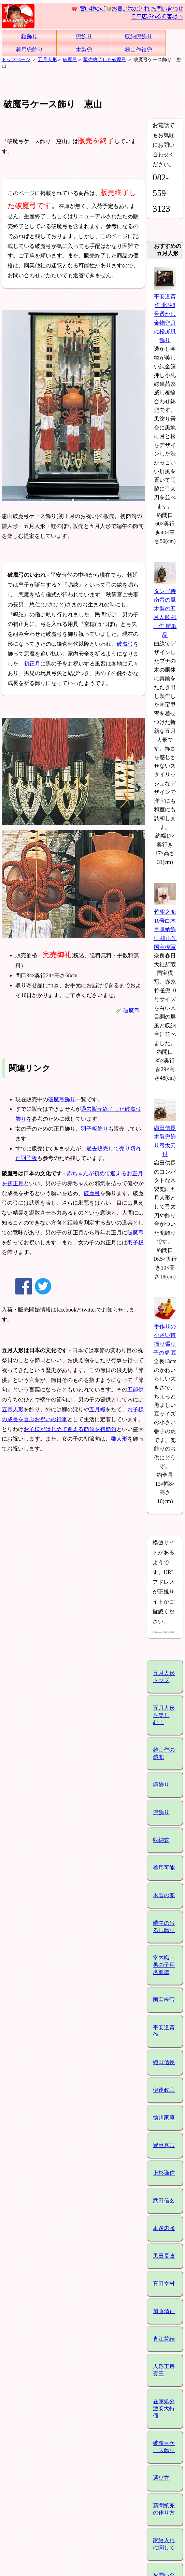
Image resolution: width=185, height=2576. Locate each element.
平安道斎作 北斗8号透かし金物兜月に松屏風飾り (165, 314)
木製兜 (84, 50)
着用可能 (164, 1868)
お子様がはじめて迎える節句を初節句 (70, 1429)
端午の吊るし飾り (164, 1926)
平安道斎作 (164, 2031)
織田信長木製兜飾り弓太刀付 (165, 1136)
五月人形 (47, 59)
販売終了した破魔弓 (104, 59)
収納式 (161, 1840)
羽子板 (135, 1242)
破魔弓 (70, 59)
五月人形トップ (164, 1676)
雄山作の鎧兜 (164, 1753)
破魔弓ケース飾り (164, 2446)
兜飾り (84, 36)
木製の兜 (164, 1895)
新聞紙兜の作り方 (164, 2509)
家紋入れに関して (164, 2543)
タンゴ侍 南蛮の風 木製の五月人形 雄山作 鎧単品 (164, 608)
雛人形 (119, 1439)
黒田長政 (164, 2256)
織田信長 (164, 2062)
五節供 (135, 1389)
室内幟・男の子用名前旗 (164, 1965)
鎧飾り (29, 36)
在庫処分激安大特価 (164, 2408)
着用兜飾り (29, 50)
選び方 (161, 2478)
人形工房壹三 (164, 2370)
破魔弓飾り (61, 1099)
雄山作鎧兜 (138, 50)
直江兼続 (164, 2339)
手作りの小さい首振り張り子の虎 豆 (164, 1335)
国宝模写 (164, 2000)
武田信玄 (164, 2200)
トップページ (16, 59)
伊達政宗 (164, 2090)
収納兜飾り (138, 36)
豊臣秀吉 (164, 2145)
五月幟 (97, 1409)
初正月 (32, 664)
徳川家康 (164, 2117)
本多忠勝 (164, 2228)
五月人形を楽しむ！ (164, 1715)
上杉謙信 (164, 2173)
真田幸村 (164, 2283)
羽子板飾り (94, 1129)
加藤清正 (164, 2311)
